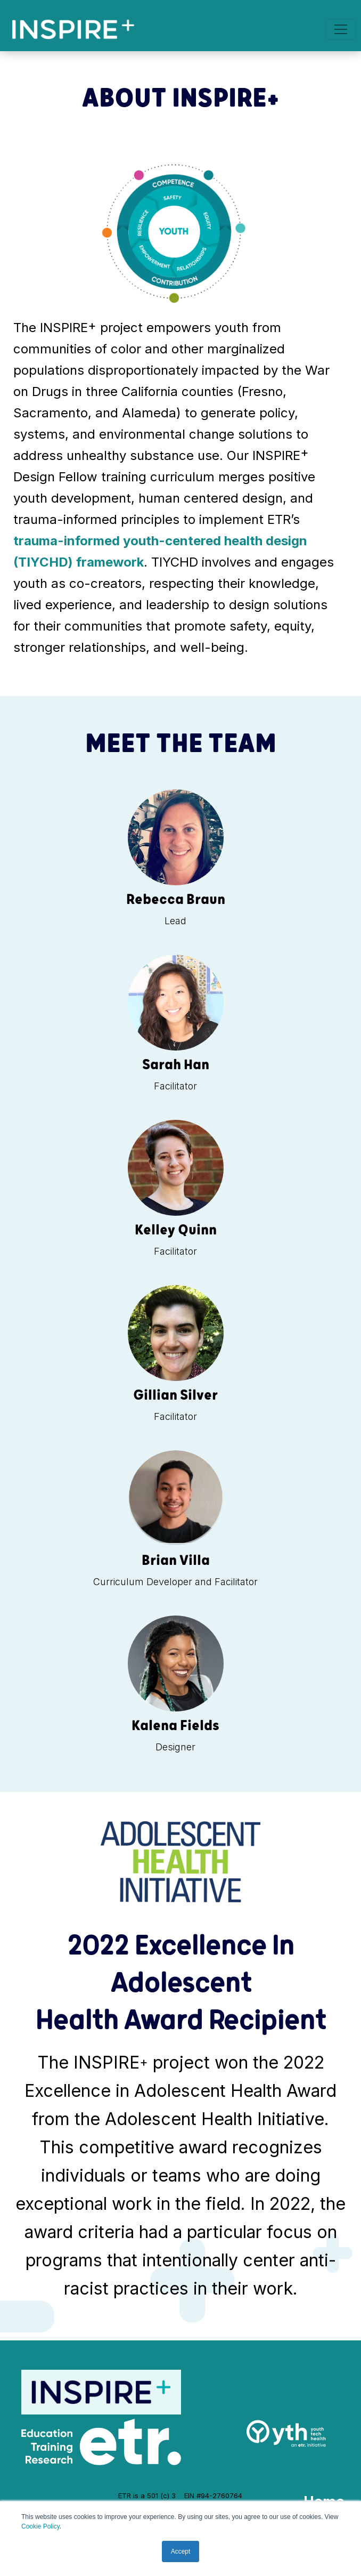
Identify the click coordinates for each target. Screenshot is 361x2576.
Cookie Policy (40, 2526)
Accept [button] (181, 2551)
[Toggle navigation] (341, 29)
